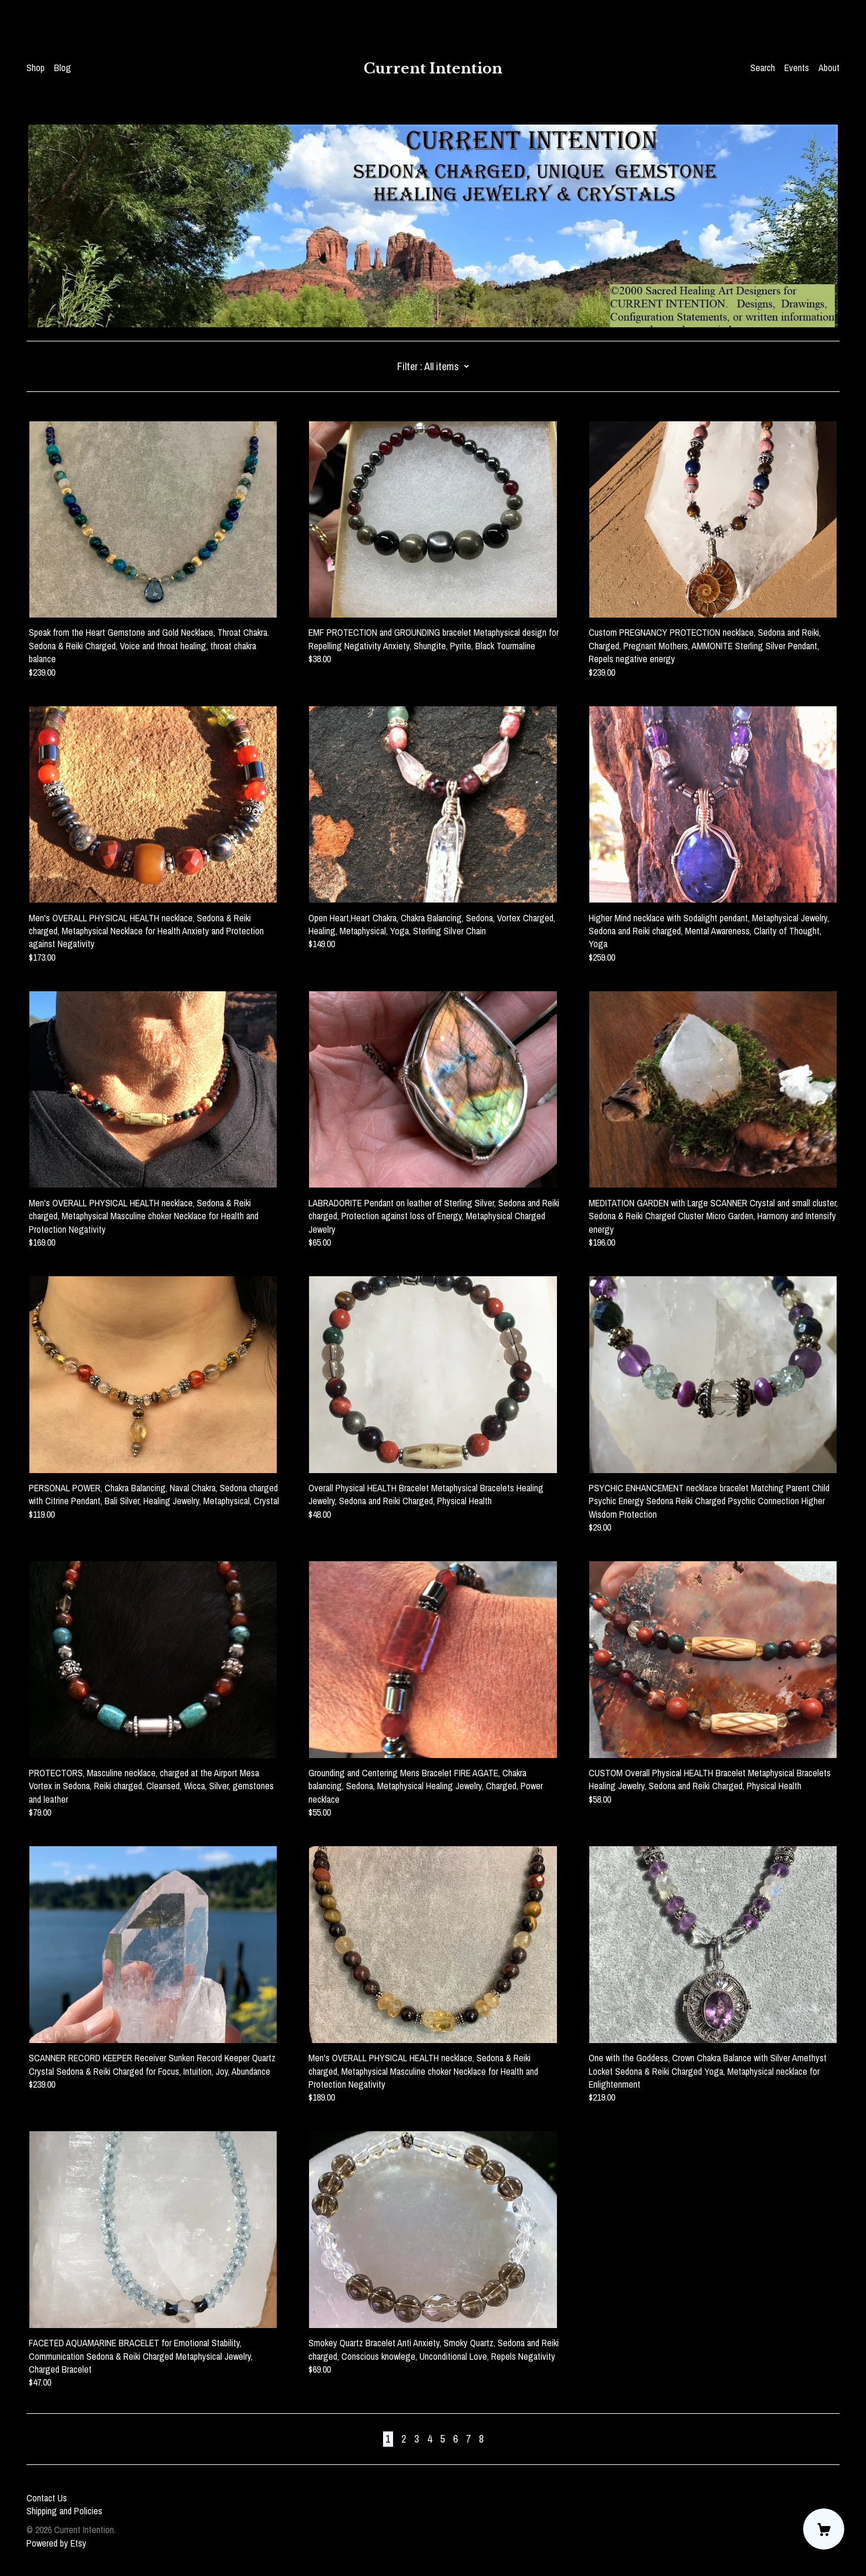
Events (796, 67)
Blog (62, 67)
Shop (35, 67)
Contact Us (46, 2497)
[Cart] (823, 2529)
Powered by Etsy (56, 2543)
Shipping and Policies (64, 2510)
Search (762, 67)
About (829, 67)
